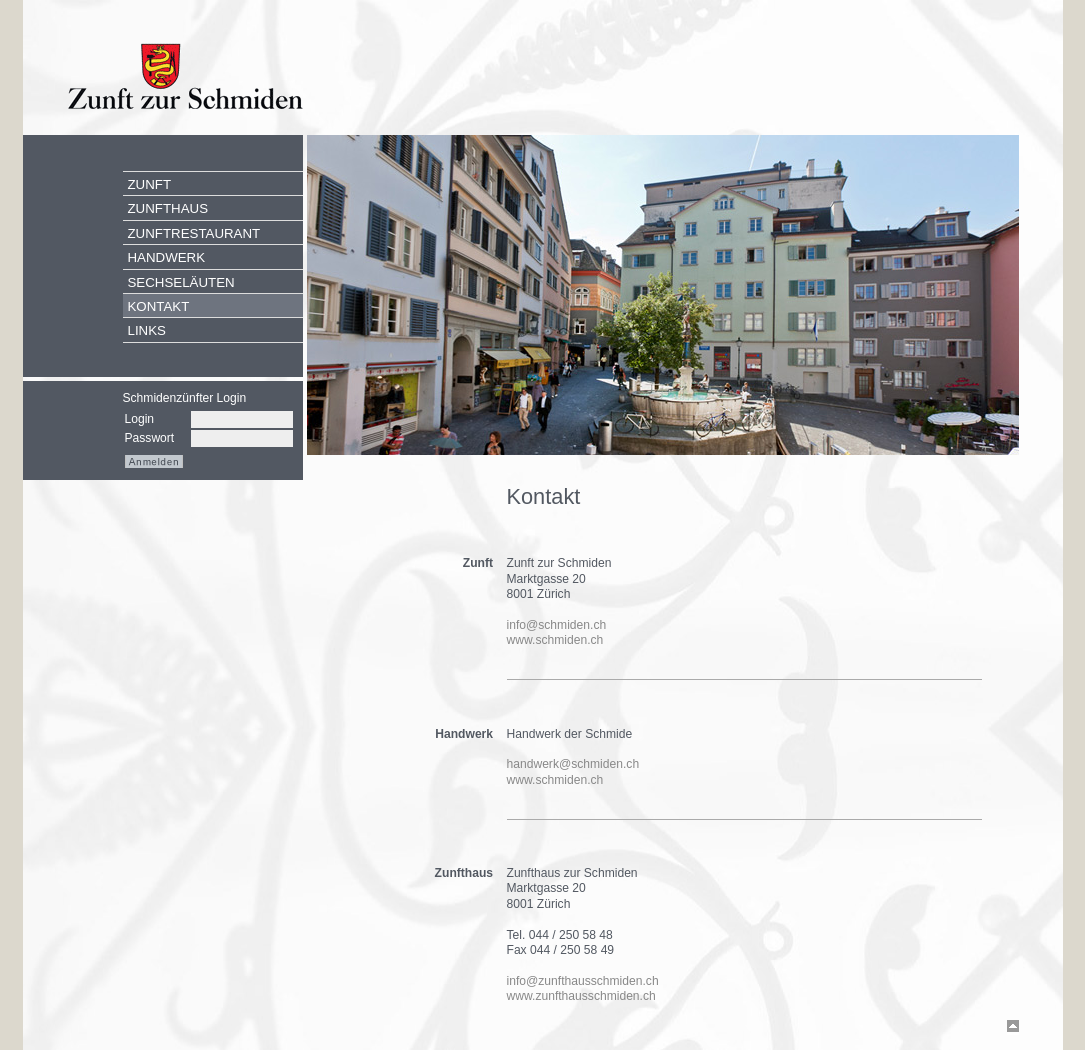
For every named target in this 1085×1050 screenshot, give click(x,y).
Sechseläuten (181, 282)
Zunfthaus (168, 208)
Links (147, 330)
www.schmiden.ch (555, 640)
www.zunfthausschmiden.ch (581, 996)
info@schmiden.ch (557, 625)
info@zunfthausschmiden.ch (583, 981)
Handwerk (167, 257)
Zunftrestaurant (194, 233)
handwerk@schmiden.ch (573, 764)
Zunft (150, 184)
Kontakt (159, 306)
